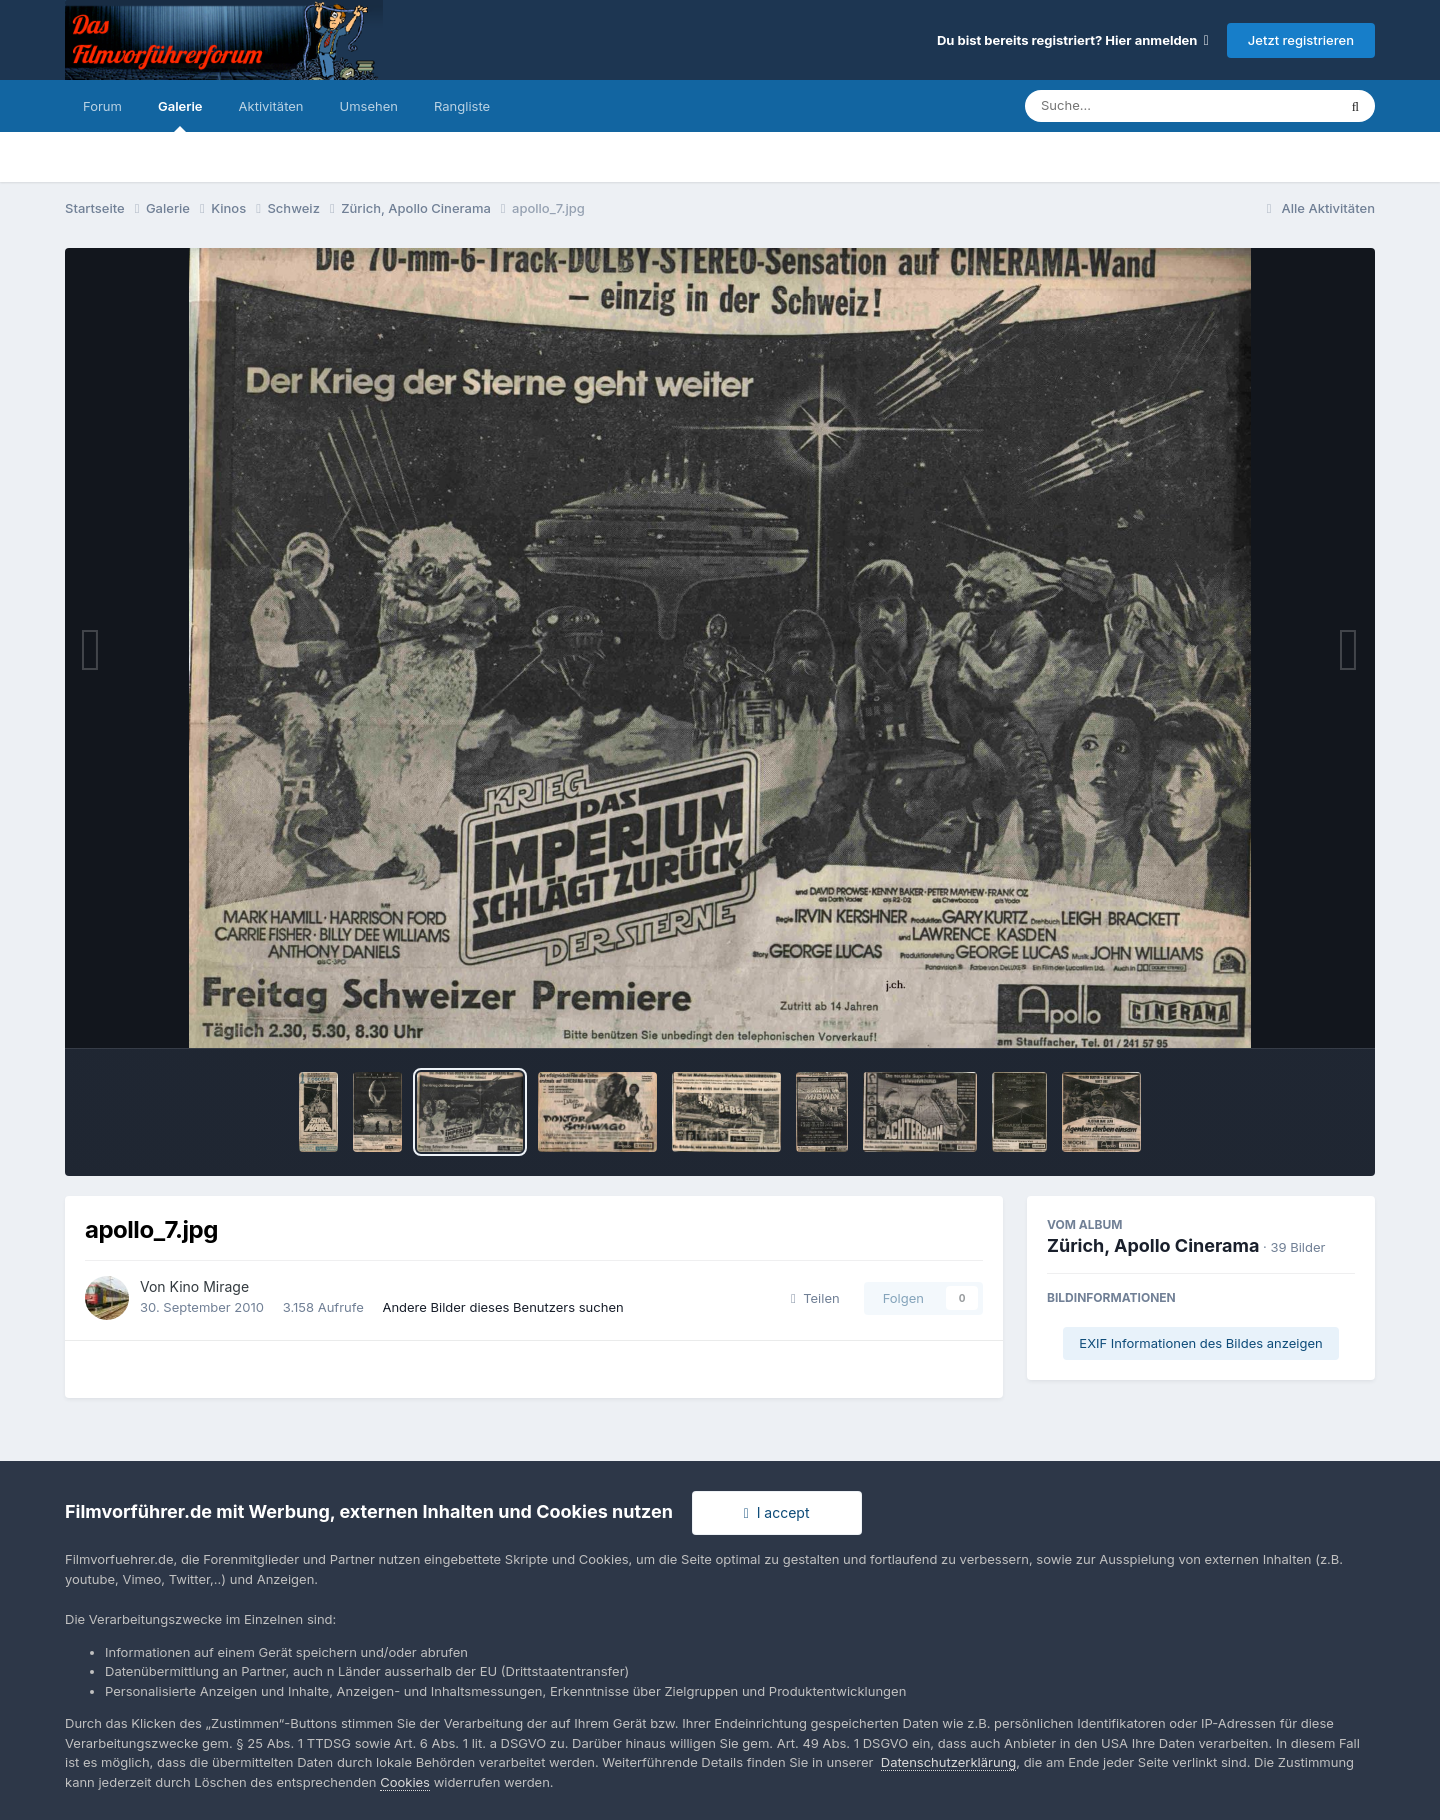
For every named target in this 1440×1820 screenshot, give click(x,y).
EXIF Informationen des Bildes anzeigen (1200, 1343)
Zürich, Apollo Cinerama (1153, 1245)
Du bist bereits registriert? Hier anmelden (1073, 40)
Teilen (815, 1298)
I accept (777, 1512)
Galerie (180, 115)
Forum (102, 106)
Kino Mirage (210, 1286)
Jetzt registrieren (1301, 40)
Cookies (405, 1782)
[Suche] (1140, 106)
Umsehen (369, 106)
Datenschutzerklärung (948, 1762)
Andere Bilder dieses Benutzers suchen (502, 1307)
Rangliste (462, 106)
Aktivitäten (271, 106)
